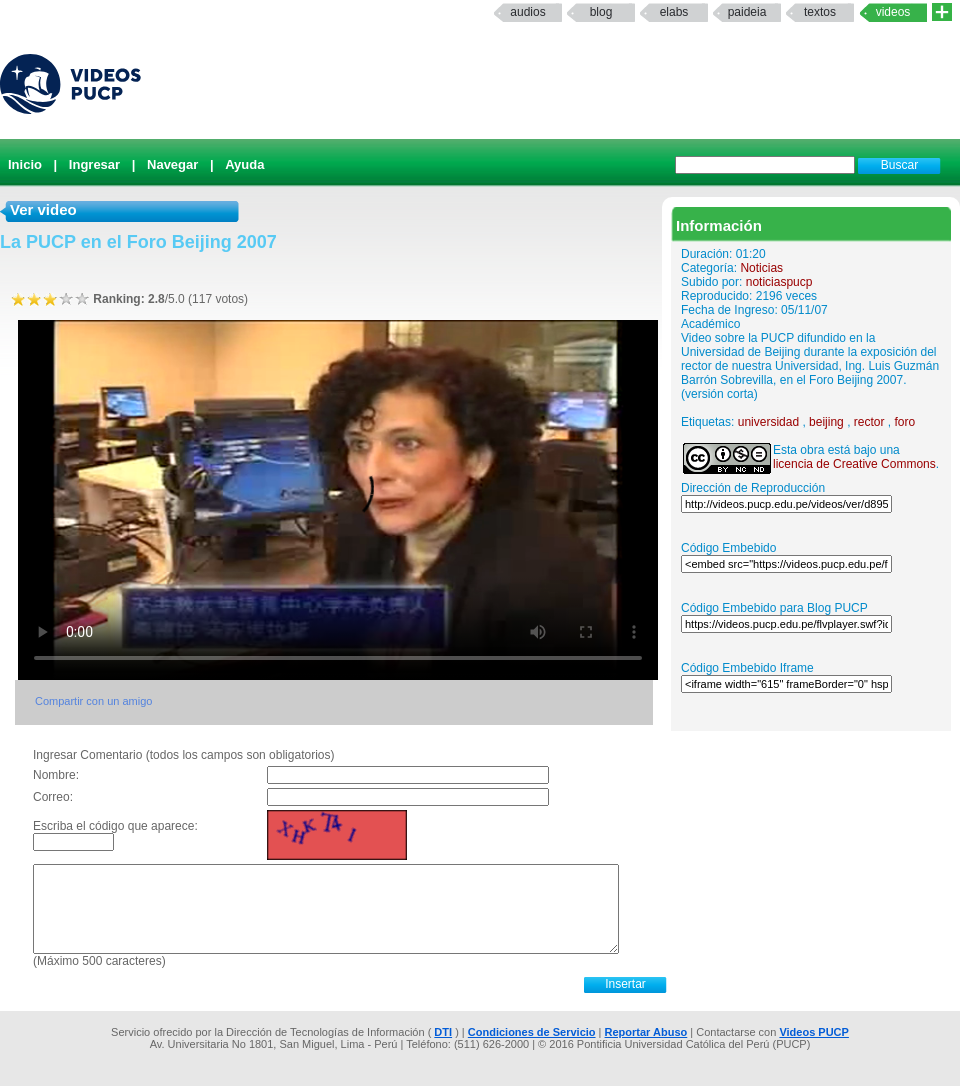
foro (905, 422)
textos (820, 12)
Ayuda (244, 164)
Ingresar (94, 164)
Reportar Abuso (646, 1032)
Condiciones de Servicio (532, 1032)
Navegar (172, 164)
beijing (826, 422)
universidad (768, 422)
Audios (527, 12)
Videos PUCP (814, 1032)
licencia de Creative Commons (854, 464)
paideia (747, 12)
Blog (601, 12)
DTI (443, 1032)
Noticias (761, 268)
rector (869, 422)
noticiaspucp (779, 282)
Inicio (25, 164)
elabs (674, 12)
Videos (893, 12)
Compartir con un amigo (93, 701)
